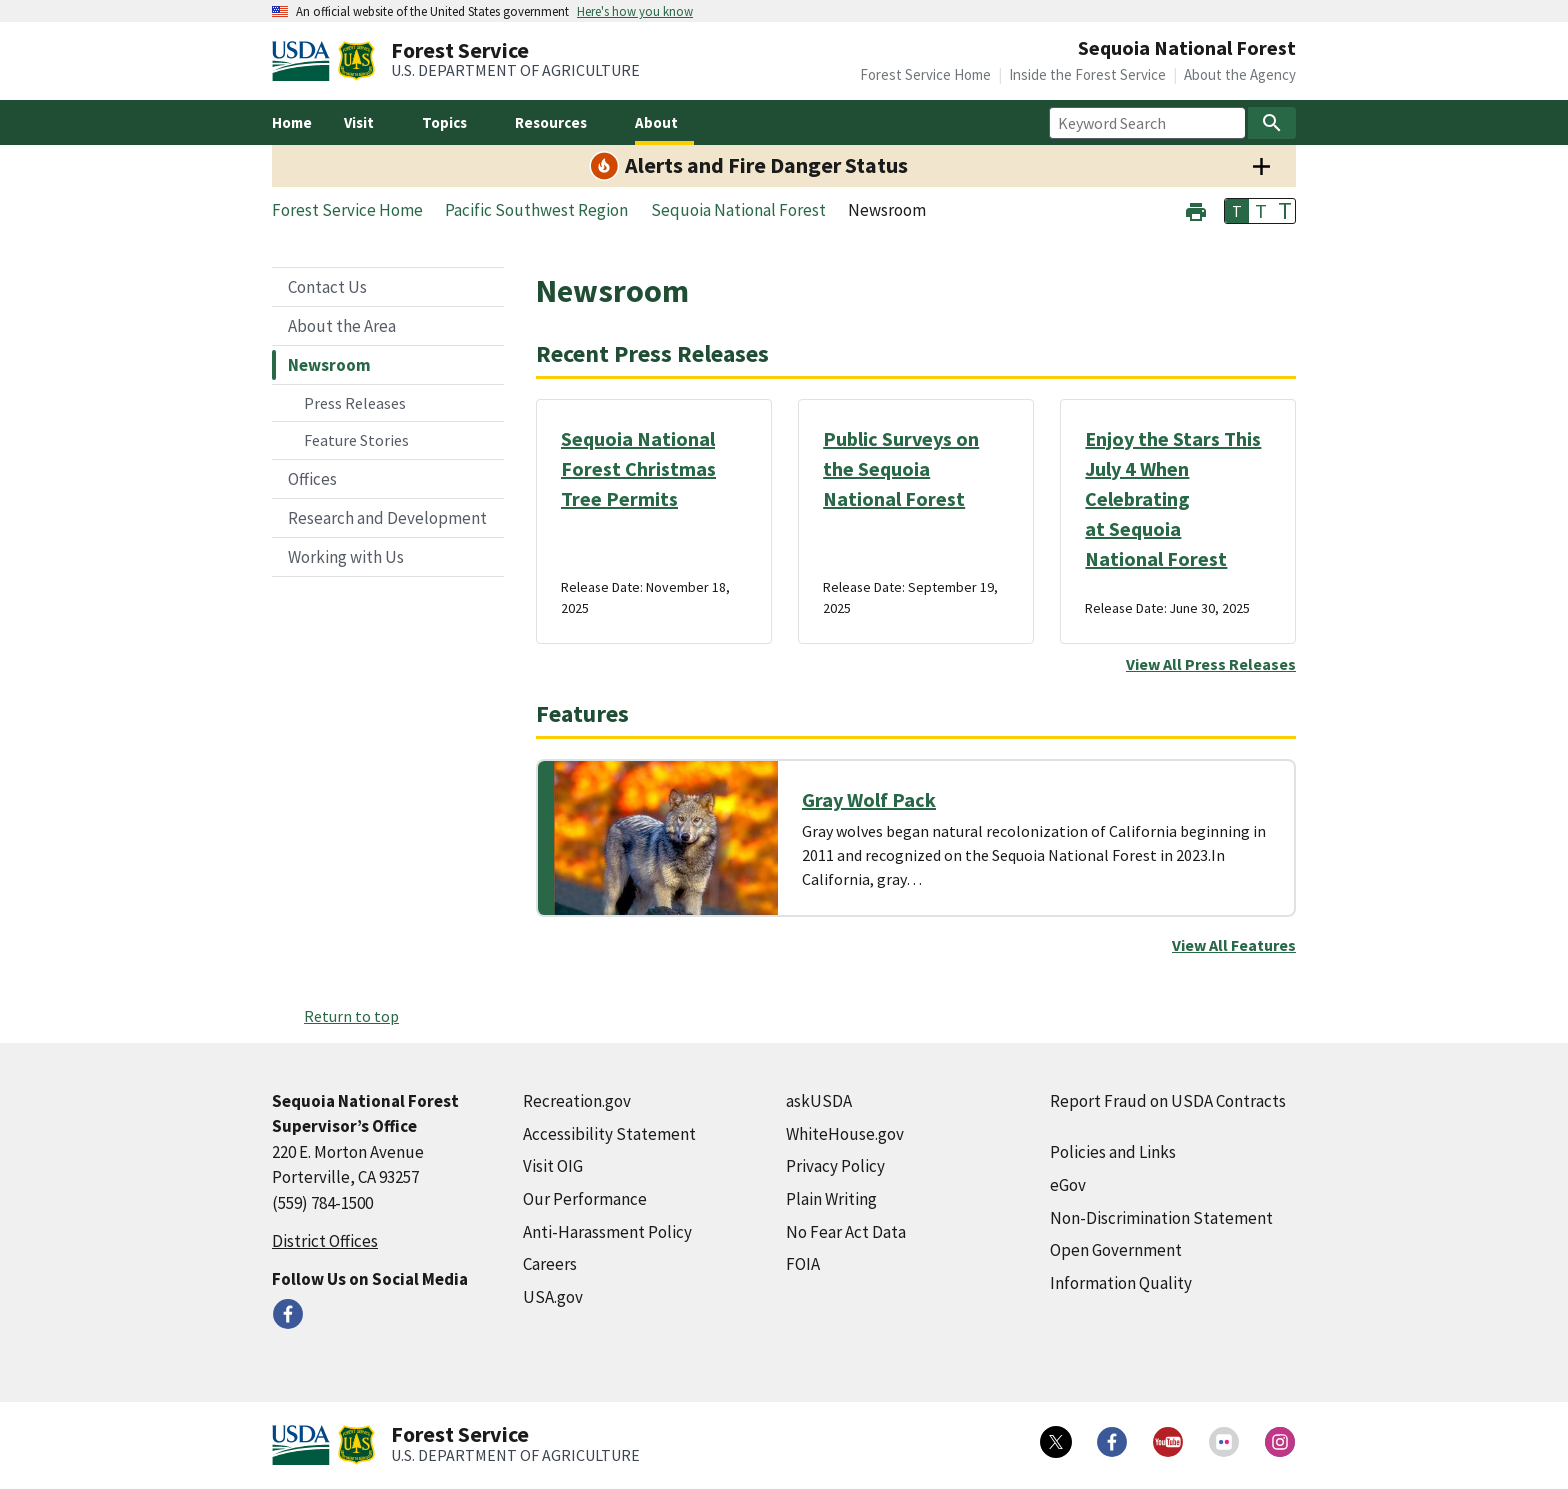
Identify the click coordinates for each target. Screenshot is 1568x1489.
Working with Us (346, 557)
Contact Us (327, 287)
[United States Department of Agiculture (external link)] (305, 61)
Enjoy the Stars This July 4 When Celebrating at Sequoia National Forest (1173, 498)
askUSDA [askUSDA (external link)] (819, 1101)
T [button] (1237, 211)
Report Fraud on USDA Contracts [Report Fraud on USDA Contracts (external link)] (1168, 1101)
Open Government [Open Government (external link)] (1116, 1250)
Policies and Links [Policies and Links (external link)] (1113, 1152)
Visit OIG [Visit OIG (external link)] (553, 1166)
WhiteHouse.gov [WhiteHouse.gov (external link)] (845, 1134)
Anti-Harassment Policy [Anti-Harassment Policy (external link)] (607, 1232)
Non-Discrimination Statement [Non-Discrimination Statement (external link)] (1161, 1218)
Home (292, 122)
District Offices (325, 1241)
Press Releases (355, 403)
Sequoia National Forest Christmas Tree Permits (638, 468)
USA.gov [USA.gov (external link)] (553, 1297)
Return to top (351, 1016)
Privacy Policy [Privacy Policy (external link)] (835, 1166)
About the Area (342, 326)
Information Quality (1121, 1283)
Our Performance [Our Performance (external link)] (585, 1199)
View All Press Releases (1211, 664)
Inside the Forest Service (1087, 74)
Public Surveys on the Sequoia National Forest (901, 468)
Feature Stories (356, 440)
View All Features (1234, 945)
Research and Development (387, 518)
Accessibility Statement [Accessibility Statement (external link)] (609, 1134)
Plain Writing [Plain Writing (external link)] (831, 1199)
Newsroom (329, 365)
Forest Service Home (925, 74)
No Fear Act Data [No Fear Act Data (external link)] (846, 1232)
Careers (550, 1264)
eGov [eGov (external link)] (1068, 1185)
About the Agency (1240, 74)
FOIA (803, 1264)
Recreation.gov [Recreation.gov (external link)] (577, 1101)
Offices (312, 479)
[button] (1196, 209)
